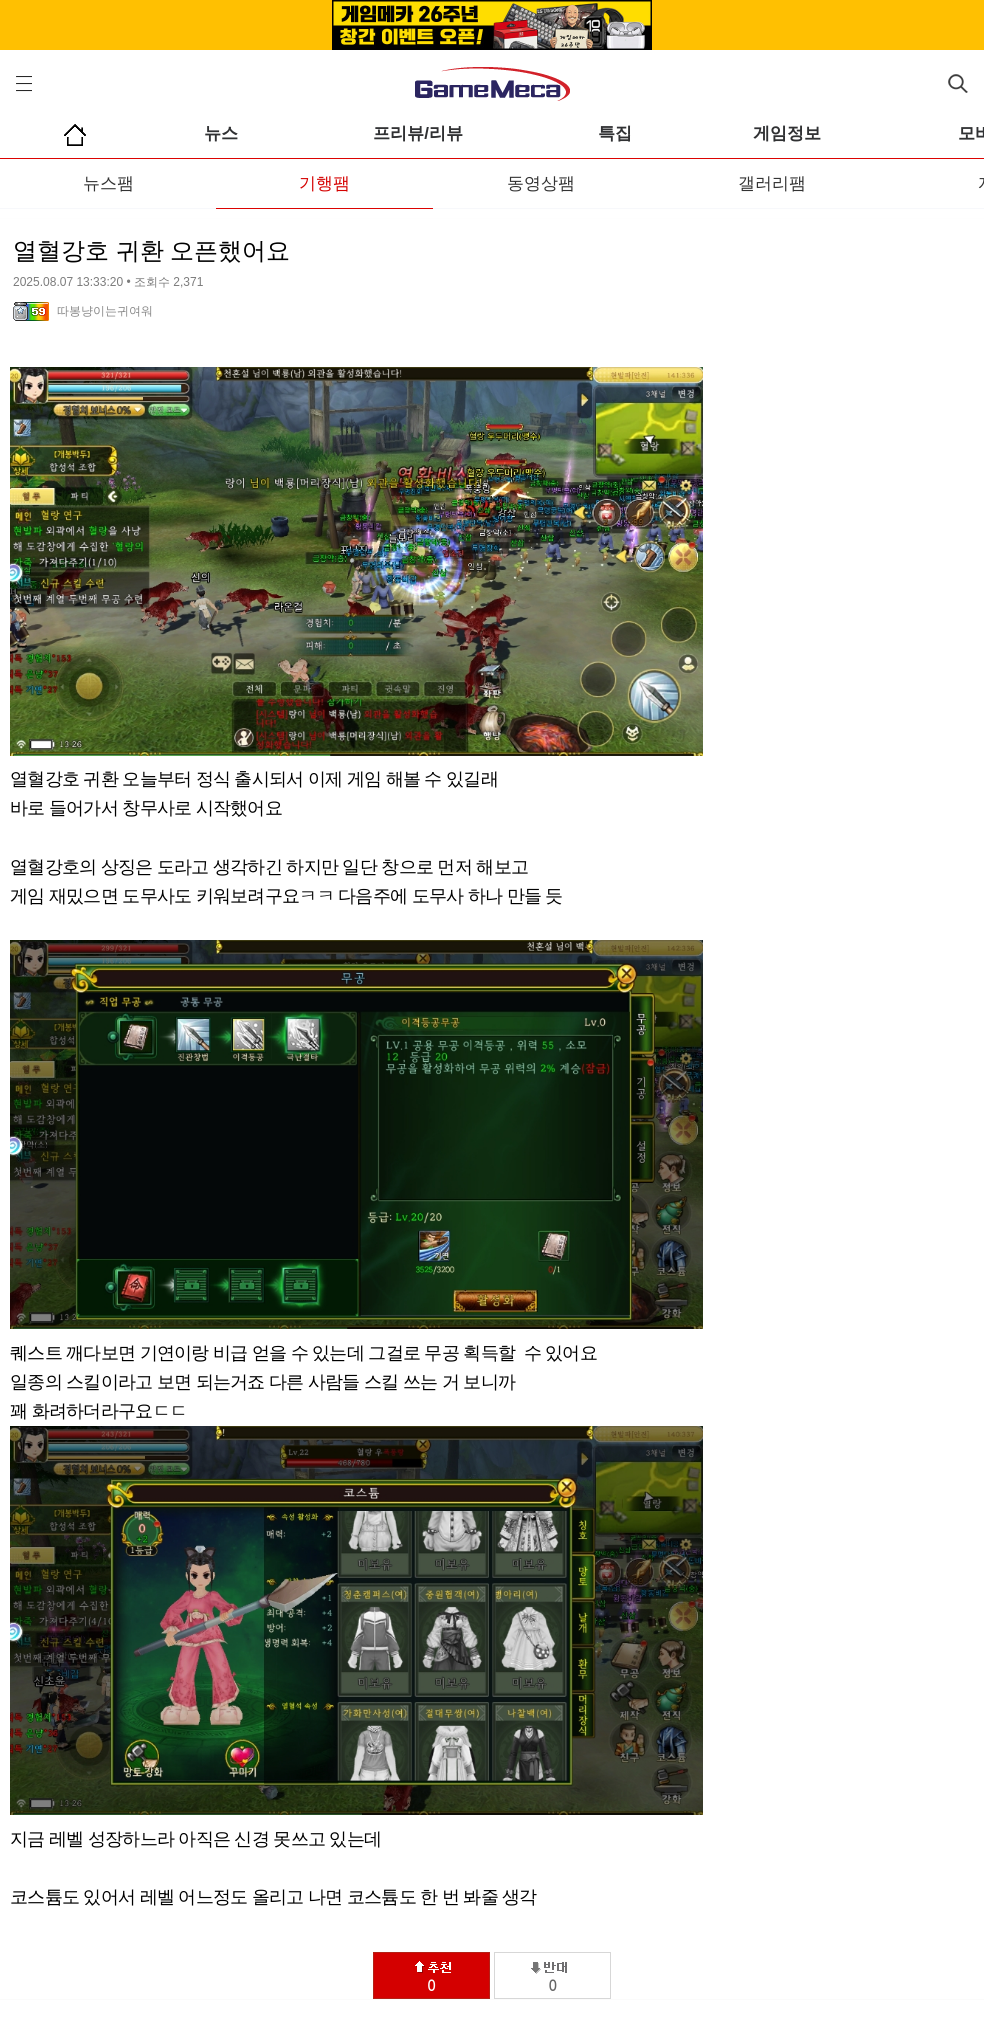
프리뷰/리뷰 (418, 133)
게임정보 (787, 133)
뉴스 (221, 133)
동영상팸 (541, 183)
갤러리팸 (772, 183)
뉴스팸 (108, 183)
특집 (615, 133)
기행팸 (324, 183)
